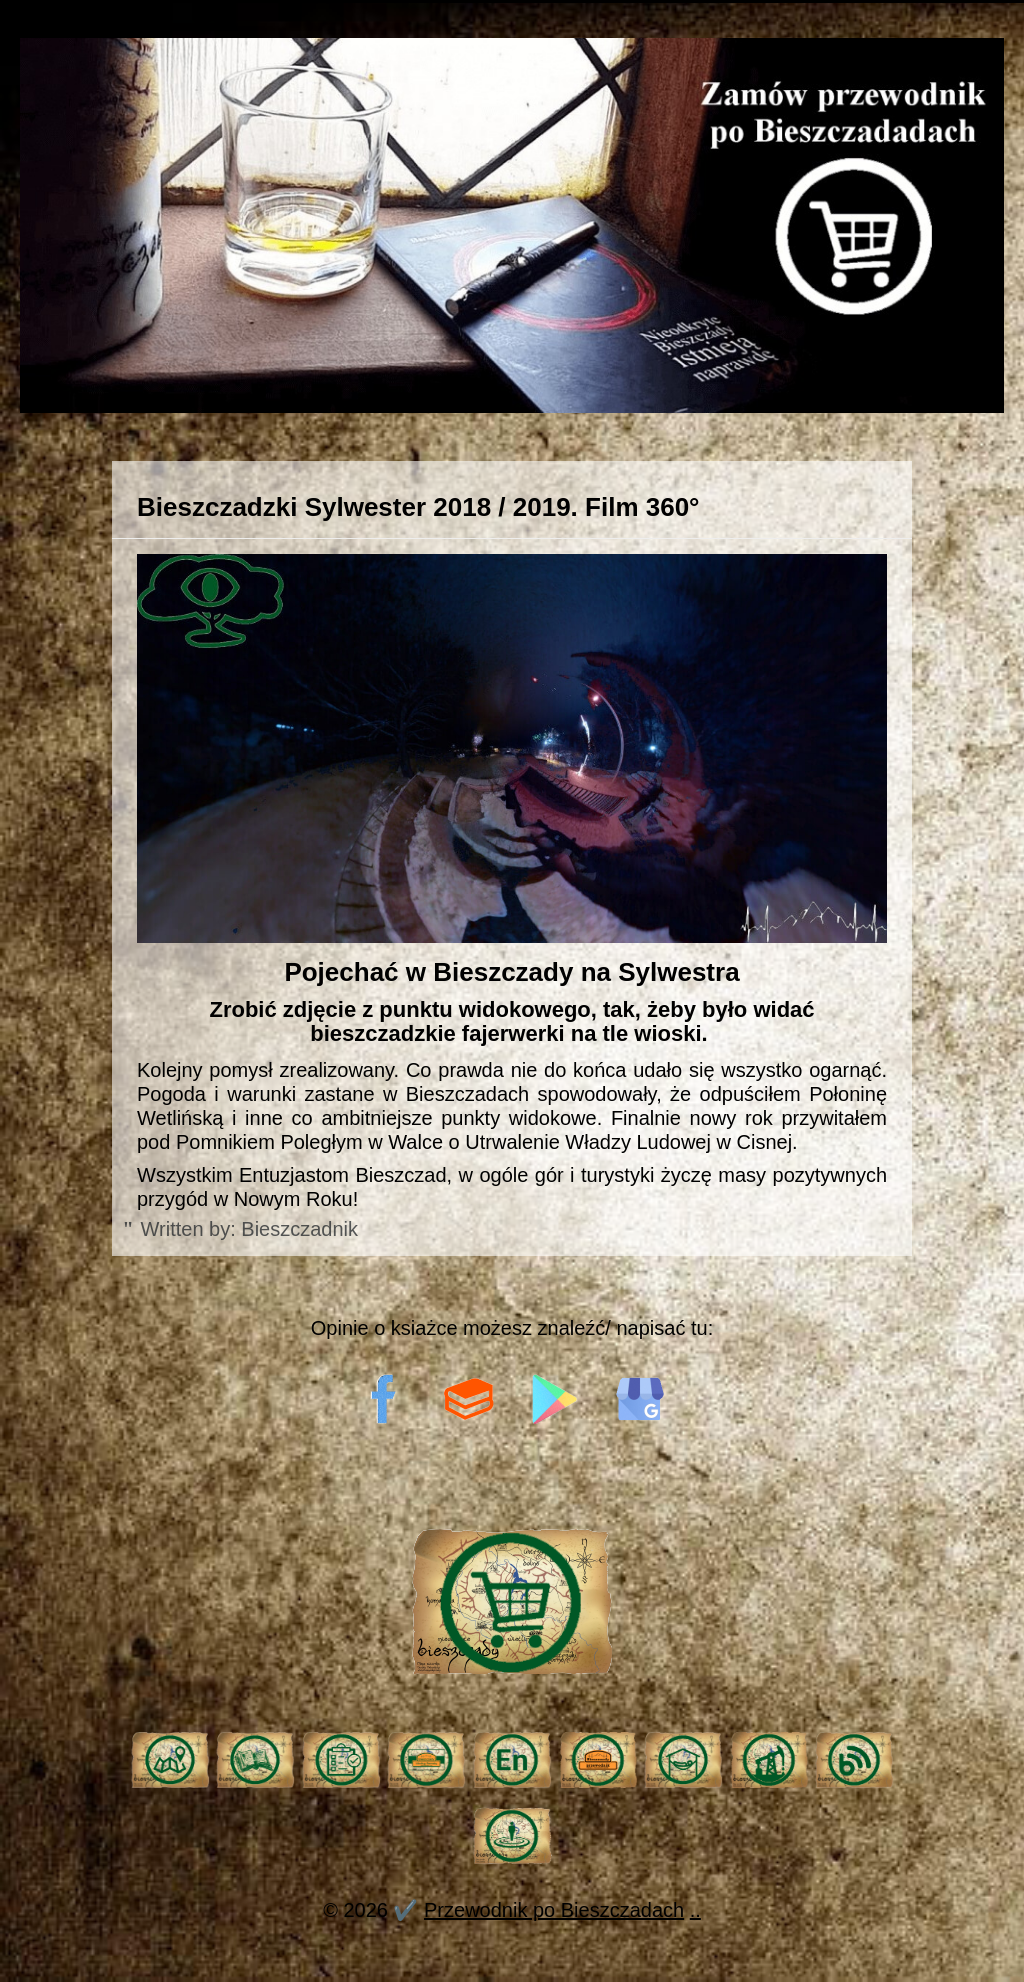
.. (695, 1910)
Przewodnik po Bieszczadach (554, 1910)
